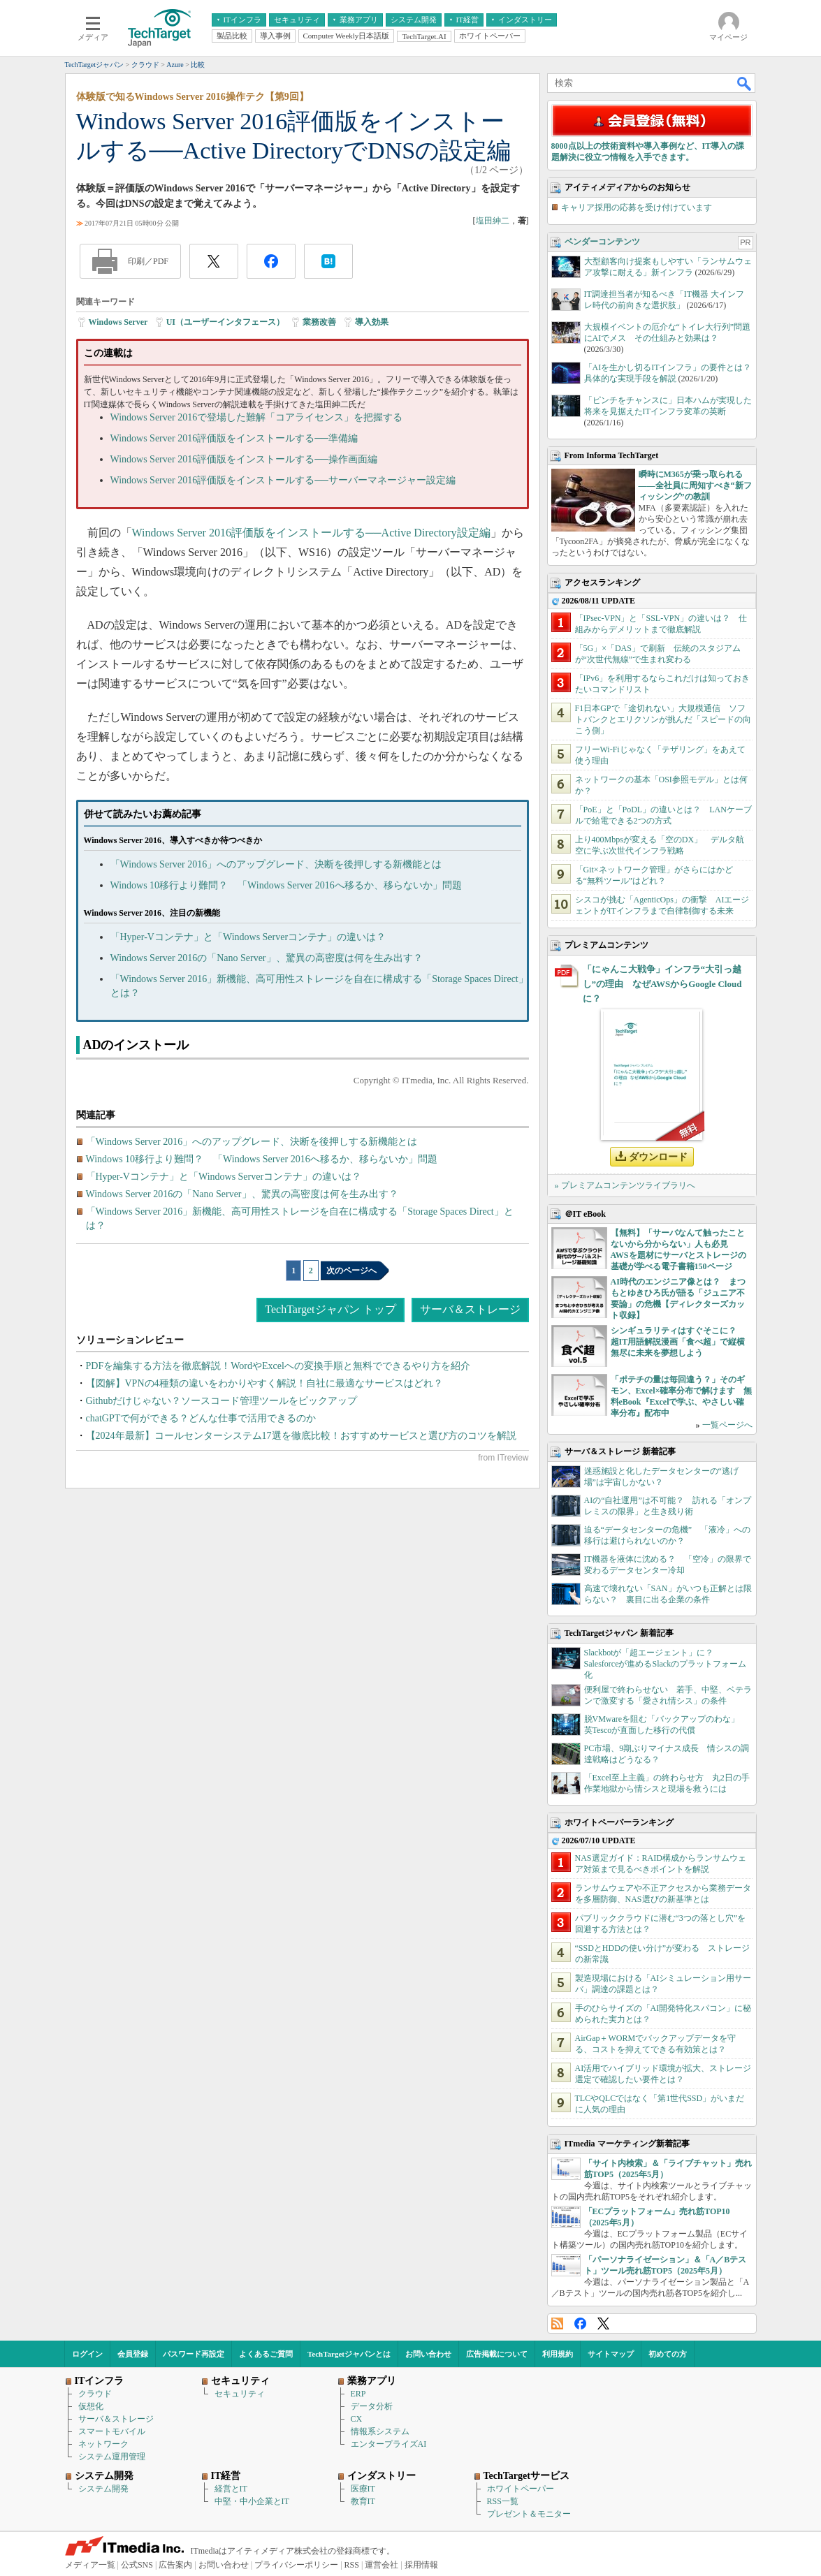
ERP (358, 2394)
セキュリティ (240, 2394)
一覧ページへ (727, 1425)
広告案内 (175, 2565)
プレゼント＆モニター (529, 2514)
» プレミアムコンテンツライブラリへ (625, 1185)
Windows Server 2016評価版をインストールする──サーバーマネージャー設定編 (283, 480)
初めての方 (667, 2354)
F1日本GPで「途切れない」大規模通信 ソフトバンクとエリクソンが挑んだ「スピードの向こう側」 (663, 719)
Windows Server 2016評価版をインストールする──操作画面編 (243, 459)
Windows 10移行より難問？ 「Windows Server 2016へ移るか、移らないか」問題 (286, 885)
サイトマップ (611, 2354)
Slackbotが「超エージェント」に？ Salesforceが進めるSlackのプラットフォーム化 (665, 1664)
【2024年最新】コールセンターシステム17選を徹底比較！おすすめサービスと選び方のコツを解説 (301, 1435)
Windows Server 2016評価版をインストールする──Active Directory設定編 (311, 533)
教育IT (363, 2501)
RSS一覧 (502, 2501)
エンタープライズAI (389, 2444)
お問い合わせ (428, 2354)
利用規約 (557, 2354)
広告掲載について (497, 2354)
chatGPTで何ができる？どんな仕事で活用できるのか (201, 1418)
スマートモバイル (111, 2431)
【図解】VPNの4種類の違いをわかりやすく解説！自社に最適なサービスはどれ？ (264, 1383)
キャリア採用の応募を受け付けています (636, 207)
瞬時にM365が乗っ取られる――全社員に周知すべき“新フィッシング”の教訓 (695, 485)
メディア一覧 (90, 2565)
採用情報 (421, 2565)
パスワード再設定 (193, 2354)
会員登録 (132, 2354)
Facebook (580, 2323)
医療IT (363, 2489)
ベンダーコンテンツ (602, 242)
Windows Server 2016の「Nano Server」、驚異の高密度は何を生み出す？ (266, 958)
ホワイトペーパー (520, 2489)
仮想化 (90, 2406)
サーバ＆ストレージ (470, 1309)
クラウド (95, 2394)
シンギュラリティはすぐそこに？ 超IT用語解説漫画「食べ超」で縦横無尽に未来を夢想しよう (678, 1342)
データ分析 (372, 2406)
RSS (557, 2323)
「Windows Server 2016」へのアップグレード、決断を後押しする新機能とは (276, 864)
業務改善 (319, 322)
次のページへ (351, 1270)
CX (357, 2419)
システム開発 (103, 2489)
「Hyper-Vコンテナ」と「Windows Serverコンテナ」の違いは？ (248, 937)
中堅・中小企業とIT (252, 2501)
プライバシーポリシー (296, 2565)
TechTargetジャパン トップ (330, 1309)
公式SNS (137, 2565)
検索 (744, 83)
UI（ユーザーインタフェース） (225, 322)
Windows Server (118, 322)
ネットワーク (103, 2444)
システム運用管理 (111, 2456)
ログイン (87, 2354)
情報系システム (380, 2431)
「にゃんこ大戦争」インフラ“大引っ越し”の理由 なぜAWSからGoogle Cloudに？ (662, 984)
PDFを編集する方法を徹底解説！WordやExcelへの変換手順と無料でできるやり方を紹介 (278, 1366)
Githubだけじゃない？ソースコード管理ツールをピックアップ (222, 1401)
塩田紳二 (492, 221)
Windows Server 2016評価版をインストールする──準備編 (234, 438)
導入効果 (371, 322)
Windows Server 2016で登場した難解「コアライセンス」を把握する (256, 417)
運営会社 (381, 2565)
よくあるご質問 (266, 2354)
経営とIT (231, 2489)
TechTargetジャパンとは (349, 2354)
